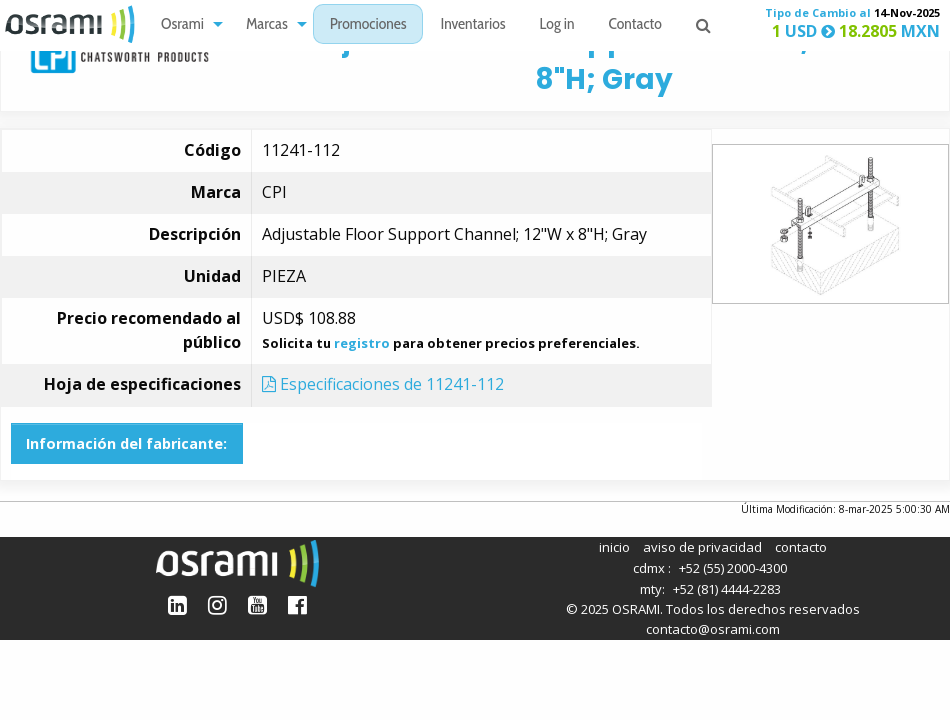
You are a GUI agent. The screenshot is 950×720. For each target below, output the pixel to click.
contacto (801, 547)
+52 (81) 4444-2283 (727, 589)
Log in (557, 25)
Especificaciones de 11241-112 (383, 384)
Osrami (182, 25)
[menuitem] (186, 24)
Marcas (267, 25)
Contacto (635, 25)
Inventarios (472, 25)
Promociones (368, 25)
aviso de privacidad (702, 547)
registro (362, 343)
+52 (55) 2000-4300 (733, 568)
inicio (614, 547)
